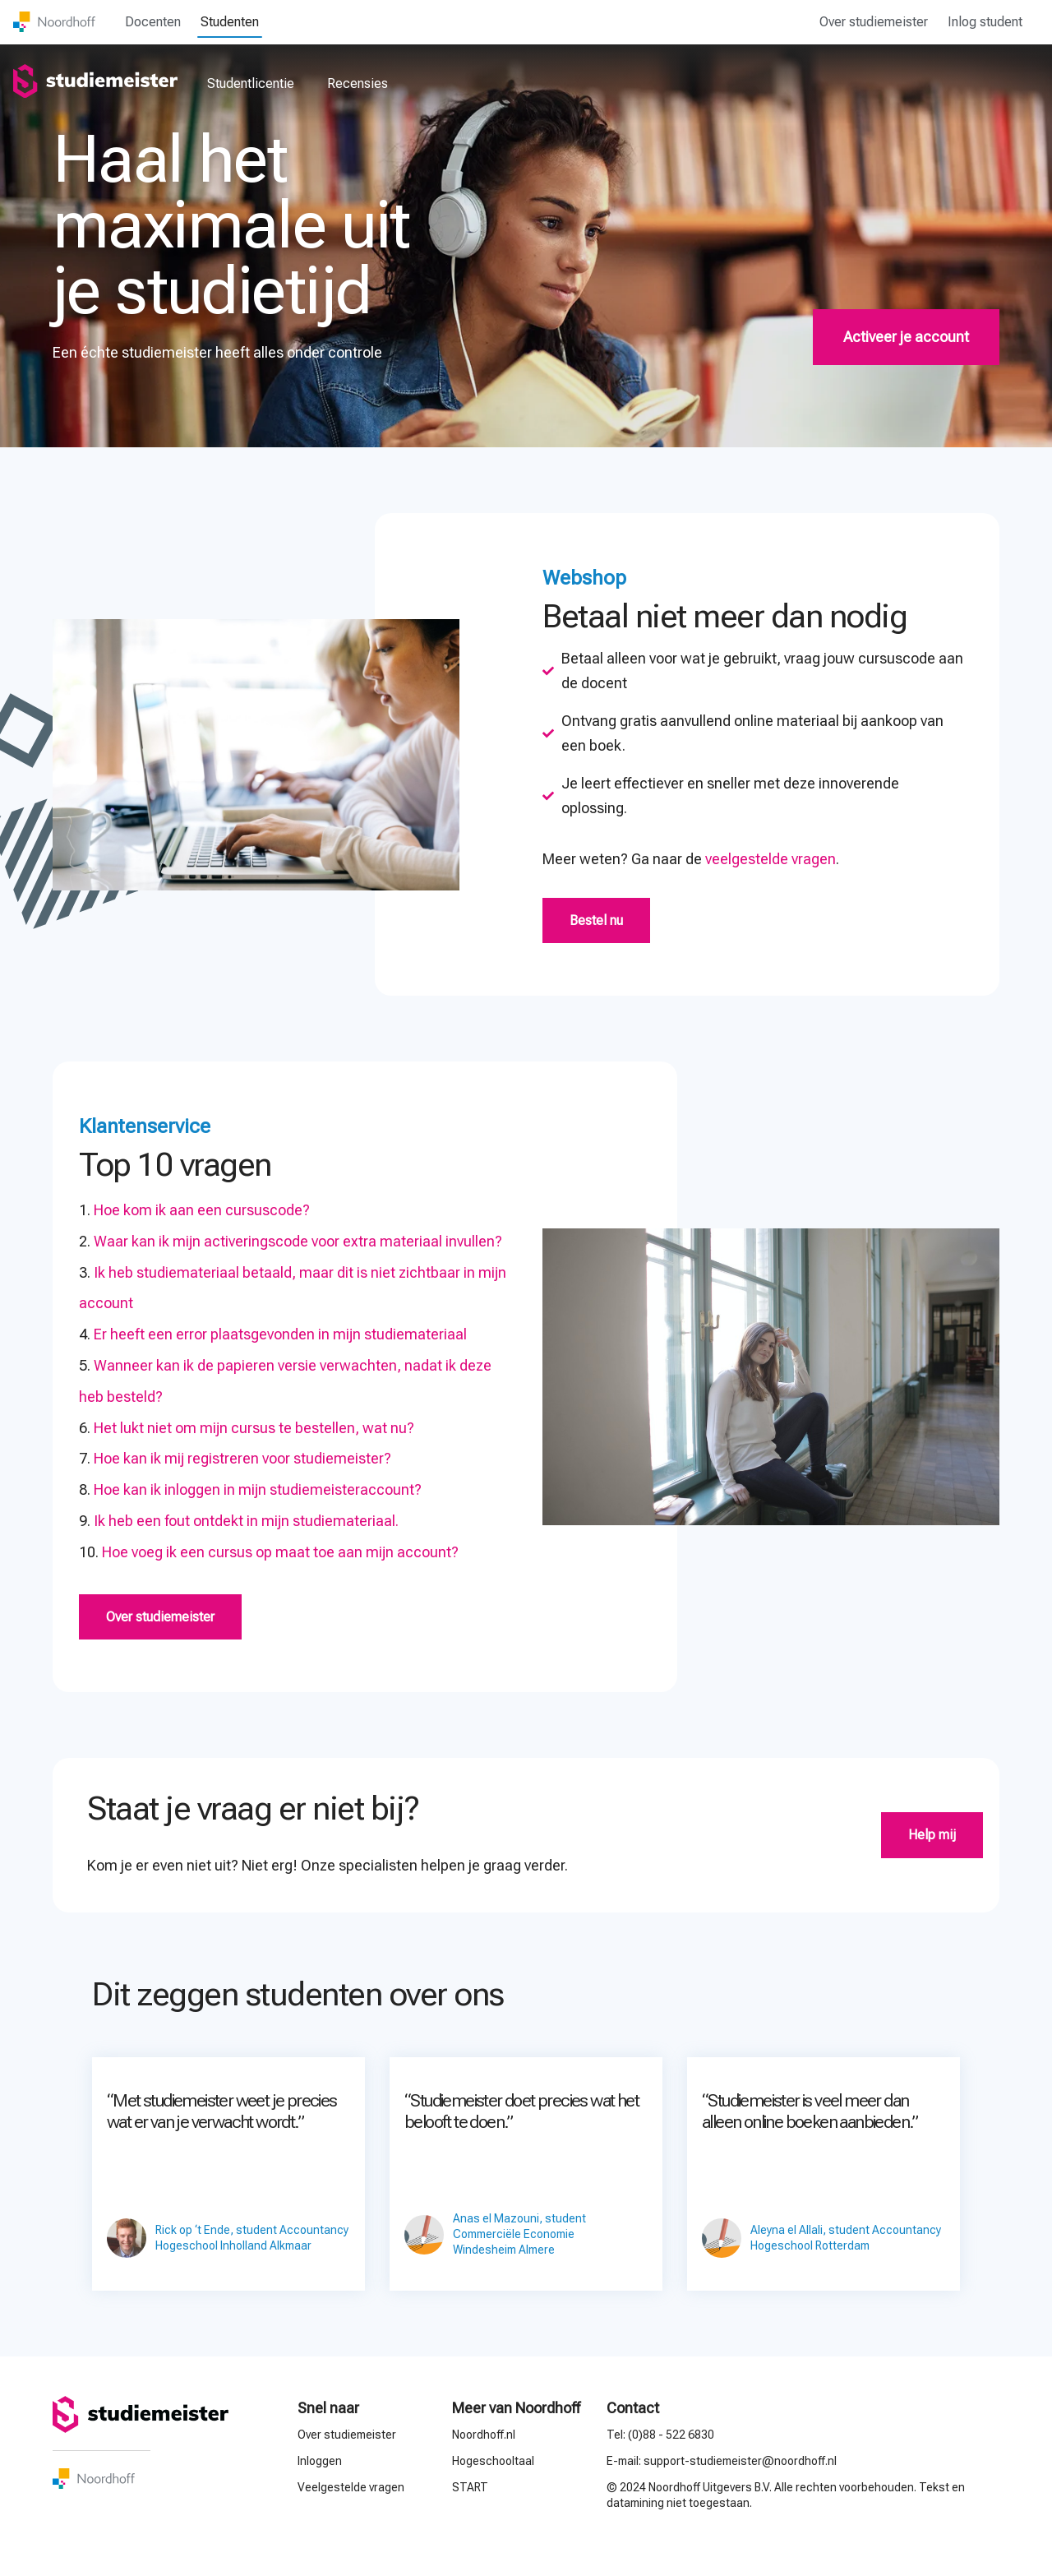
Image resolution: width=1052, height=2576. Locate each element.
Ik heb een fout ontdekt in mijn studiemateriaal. (246, 1520)
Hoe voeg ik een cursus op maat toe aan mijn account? (280, 1552)
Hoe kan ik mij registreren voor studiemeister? (242, 1458)
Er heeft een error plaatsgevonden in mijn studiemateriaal (280, 1334)
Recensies (357, 83)
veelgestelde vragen (770, 858)
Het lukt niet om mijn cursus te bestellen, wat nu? (254, 1427)
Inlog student (985, 22)
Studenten (230, 22)
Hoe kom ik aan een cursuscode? (202, 1210)
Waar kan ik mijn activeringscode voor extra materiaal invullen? (298, 1241)
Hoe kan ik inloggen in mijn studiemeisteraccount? (258, 1489)
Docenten (153, 22)
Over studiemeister (873, 22)
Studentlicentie (250, 83)
